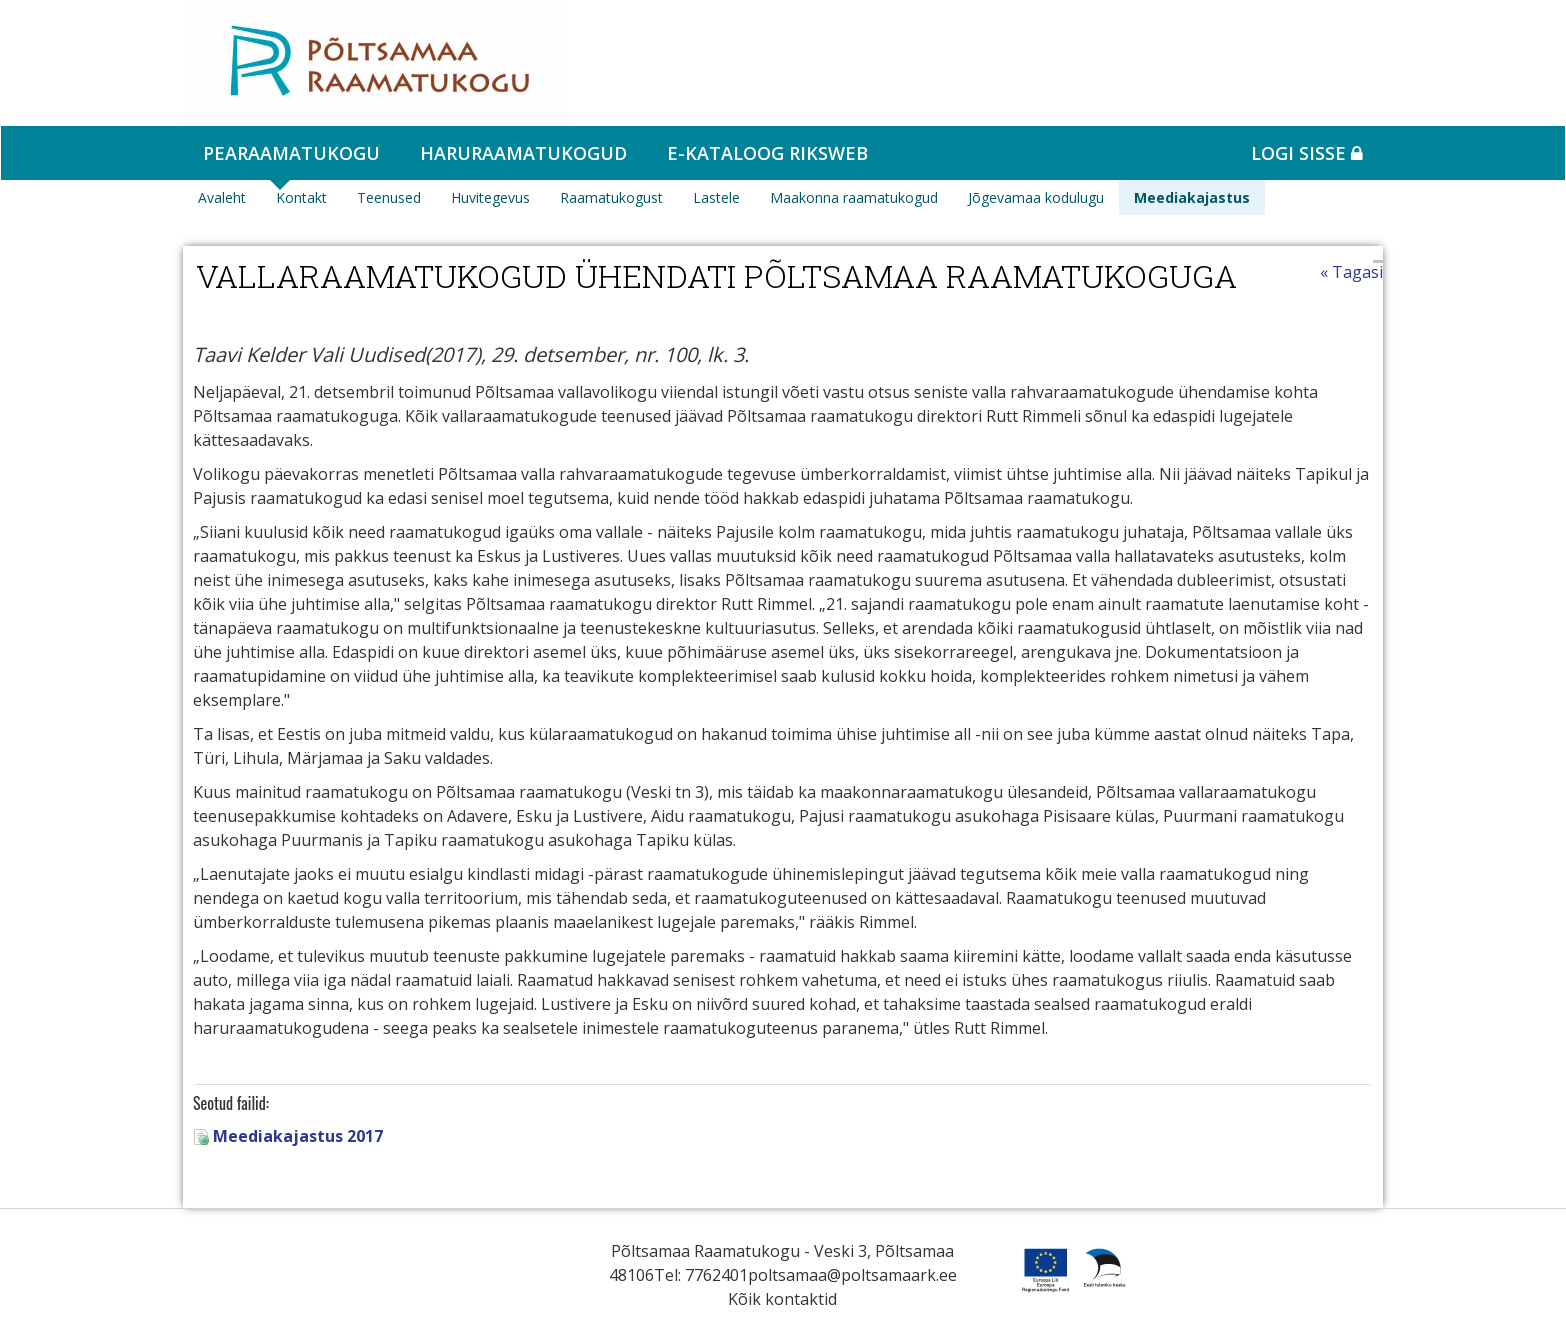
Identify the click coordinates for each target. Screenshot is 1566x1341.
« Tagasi (1351, 272)
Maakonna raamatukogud (854, 197)
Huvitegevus (490, 197)
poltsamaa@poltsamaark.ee (852, 1275)
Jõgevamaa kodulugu (1036, 197)
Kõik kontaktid (782, 1299)
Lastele (716, 197)
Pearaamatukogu (291, 153)
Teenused (389, 197)
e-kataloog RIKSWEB (767, 153)
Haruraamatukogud (523, 153)
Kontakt (301, 197)
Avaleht (222, 197)
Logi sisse (1307, 153)
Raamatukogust (611, 197)
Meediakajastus (1192, 197)
